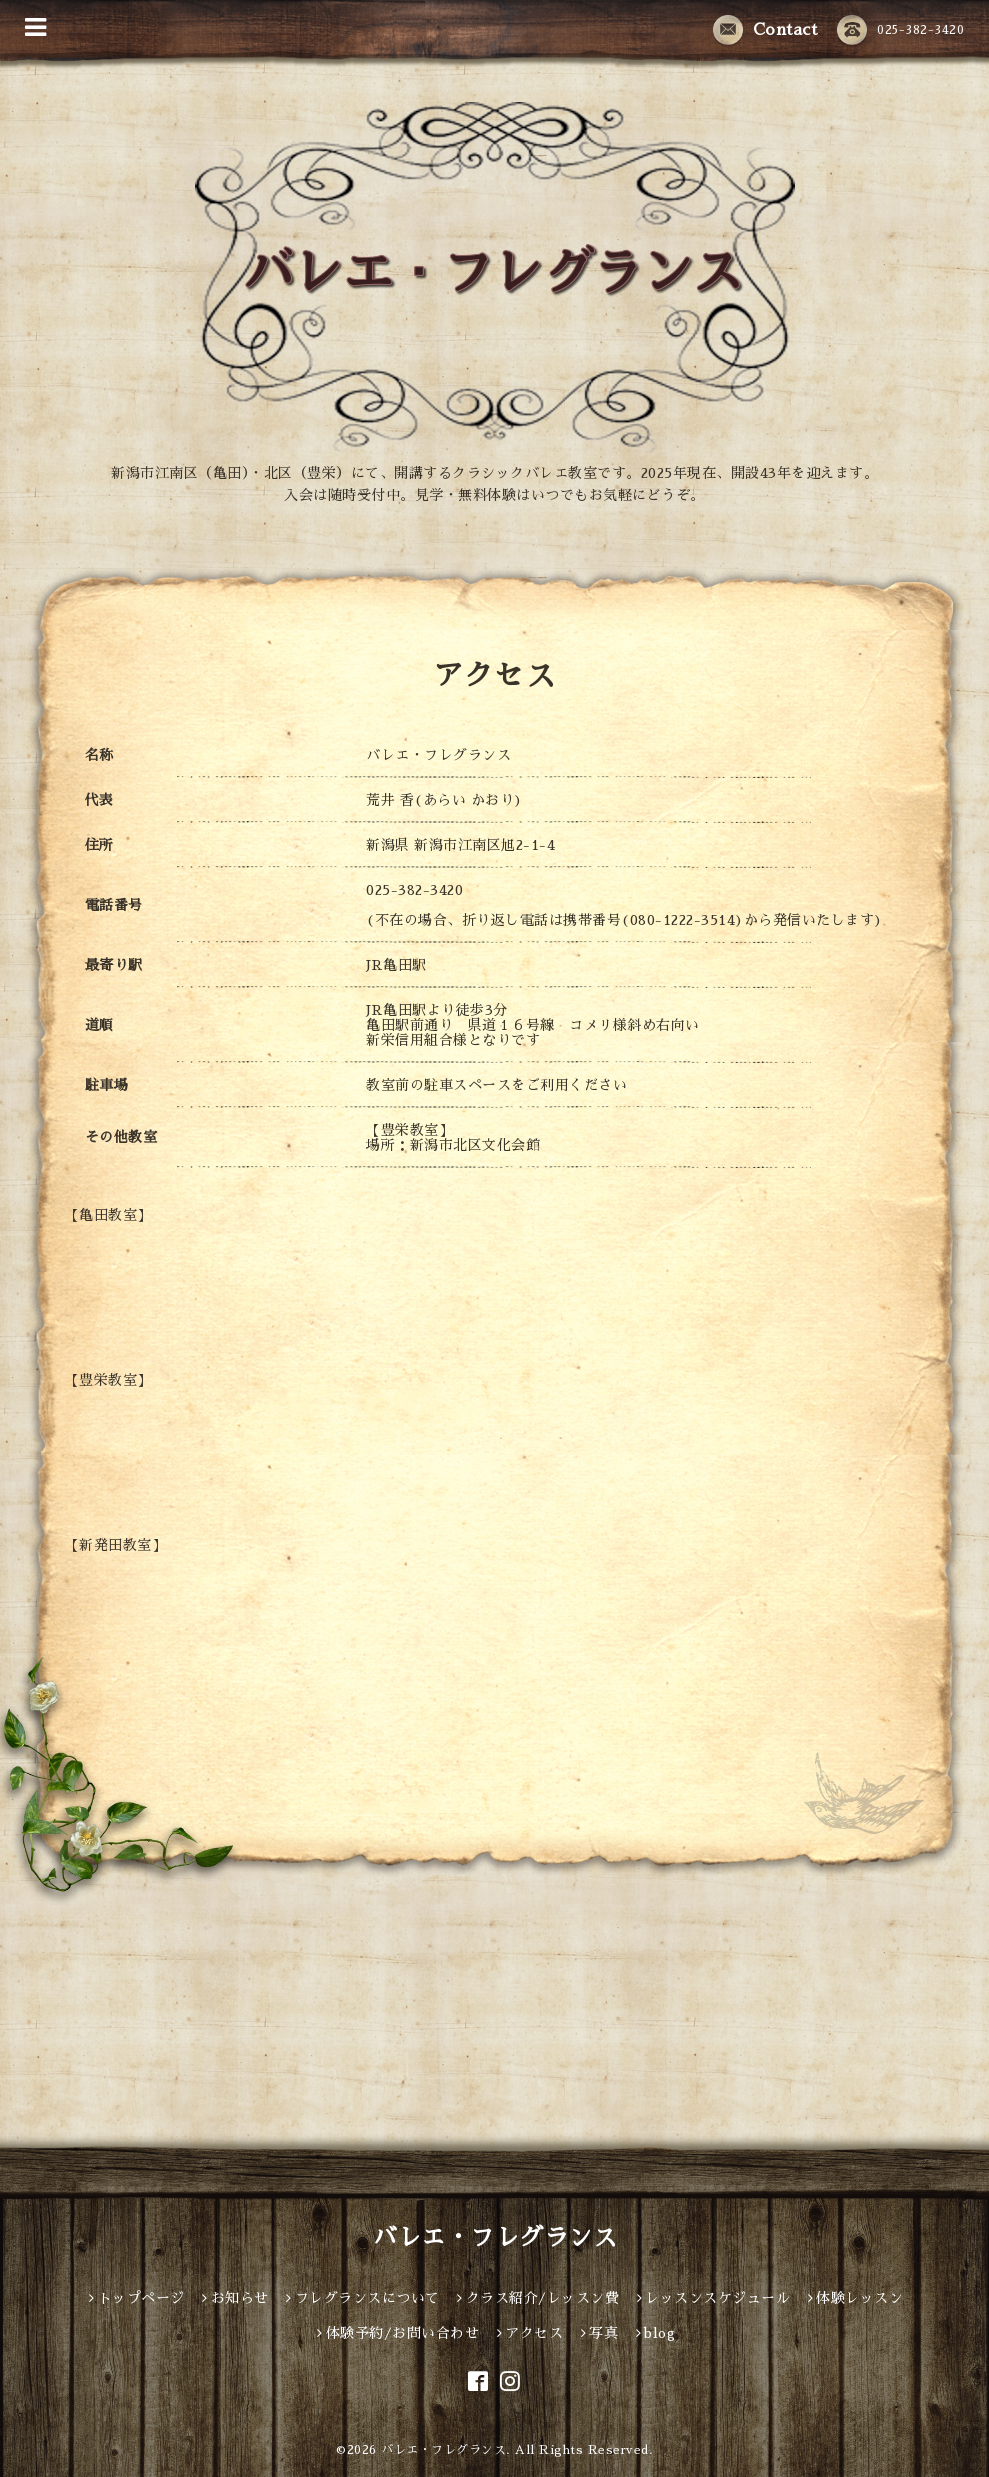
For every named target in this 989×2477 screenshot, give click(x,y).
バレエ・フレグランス (494, 2238)
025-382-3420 (900, 30)
